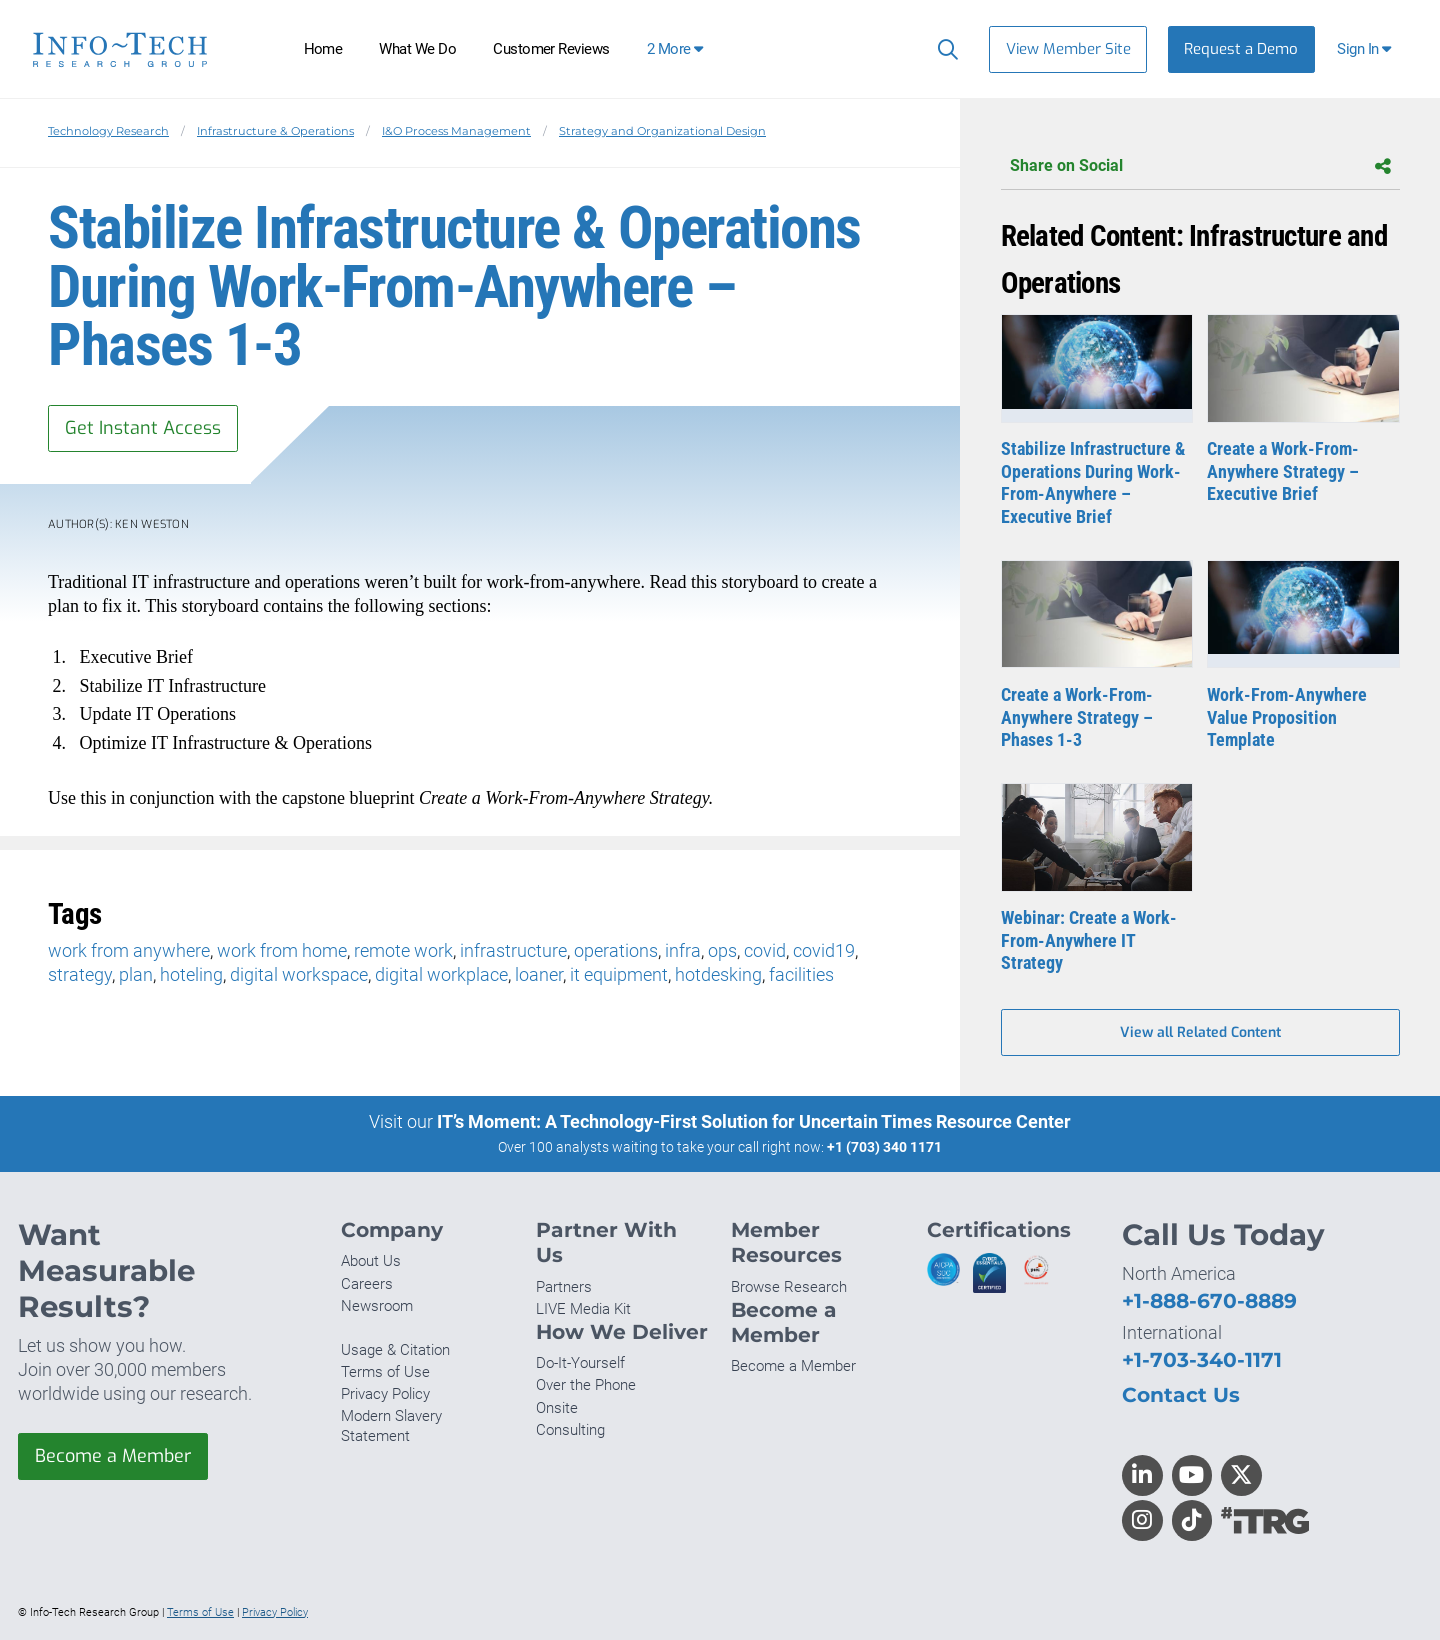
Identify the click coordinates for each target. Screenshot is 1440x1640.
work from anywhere (129, 950)
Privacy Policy (385, 1394)
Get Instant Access (143, 428)
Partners (564, 1287)
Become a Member (113, 1456)
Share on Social (1200, 166)
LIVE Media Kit (583, 1309)
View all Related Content (1200, 1032)
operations (616, 950)
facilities (801, 974)
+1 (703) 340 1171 (884, 1147)
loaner (539, 974)
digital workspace (299, 974)
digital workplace (441, 974)
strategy (80, 974)
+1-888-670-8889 (1209, 1300)
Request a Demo (1241, 49)
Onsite (557, 1408)
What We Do (417, 49)
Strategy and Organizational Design (662, 131)
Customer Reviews (551, 49)
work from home (282, 950)
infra (683, 950)
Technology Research (108, 131)
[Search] (943, 49)
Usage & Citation (395, 1350)
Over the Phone (586, 1385)
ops (722, 950)
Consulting (570, 1430)
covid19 (824, 950)
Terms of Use (385, 1372)
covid (765, 950)
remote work (403, 950)
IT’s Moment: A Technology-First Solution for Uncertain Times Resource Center (754, 1121)
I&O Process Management (456, 131)
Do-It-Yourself (580, 1363)
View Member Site (1068, 49)
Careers (367, 1284)
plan (136, 974)
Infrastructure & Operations (275, 131)
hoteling (191, 974)
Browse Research (789, 1287)
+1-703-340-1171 (1202, 1359)
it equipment (619, 974)
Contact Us (1181, 1394)
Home (323, 49)
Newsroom (377, 1306)
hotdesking (718, 974)
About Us (371, 1261)
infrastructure (513, 950)
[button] (1366, 49)
